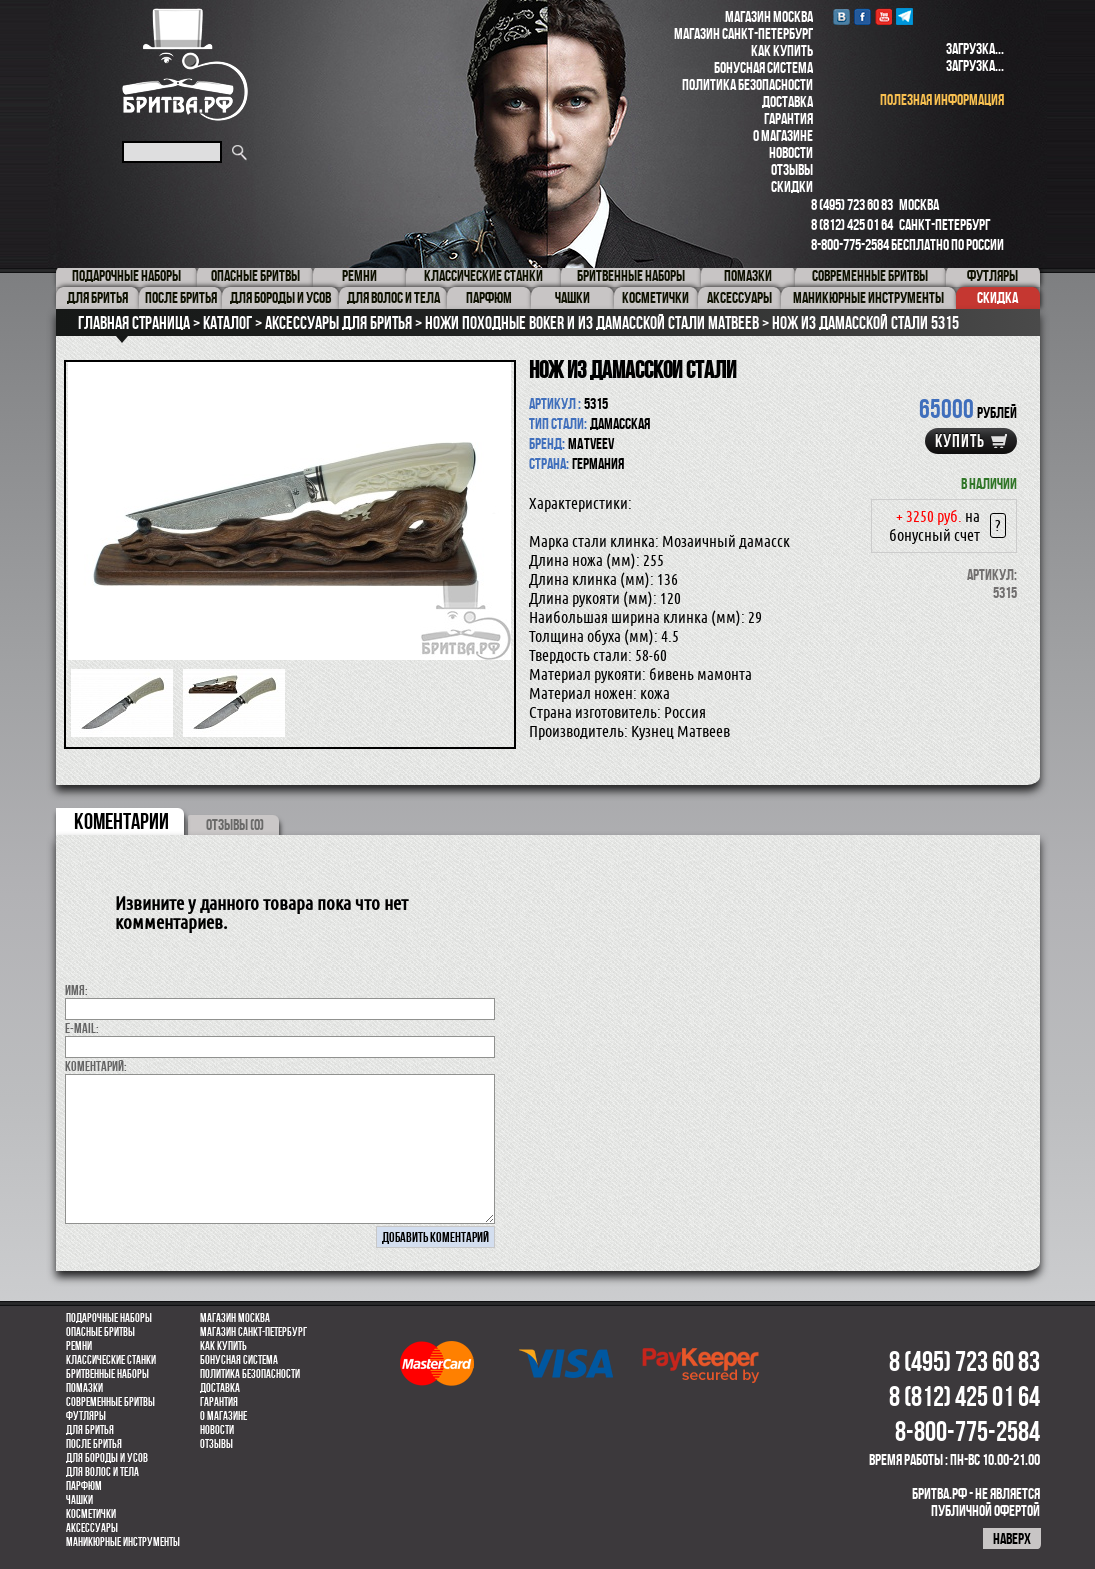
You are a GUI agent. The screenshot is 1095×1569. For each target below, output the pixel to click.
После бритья (94, 1444)
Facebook (862, 16)
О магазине (783, 135)
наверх (1012, 1538)
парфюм (84, 1486)
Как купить (782, 50)
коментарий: (96, 1066)
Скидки (792, 186)
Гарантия (788, 118)
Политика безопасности (747, 84)
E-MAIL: (82, 1028)
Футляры (86, 1416)
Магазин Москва (769, 16)
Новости (791, 152)
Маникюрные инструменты (123, 1542)
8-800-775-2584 (850, 244)
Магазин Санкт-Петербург (743, 33)
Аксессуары (92, 1528)
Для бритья (90, 1430)
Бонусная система (763, 67)
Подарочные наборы (109, 1318)
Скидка (997, 297)
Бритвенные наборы (107, 1374)
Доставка (787, 101)
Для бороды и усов (107, 1458)
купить (960, 441)
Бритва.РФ (185, 64)
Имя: (76, 990)
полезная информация (942, 99)
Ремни (79, 1346)
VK (841, 16)
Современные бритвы (110, 1402)
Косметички (91, 1514)
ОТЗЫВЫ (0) (235, 824)
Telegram (904, 16)
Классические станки (111, 1360)
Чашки (79, 1500)
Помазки (84, 1388)
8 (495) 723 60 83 (852, 204)
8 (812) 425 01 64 (852, 224)
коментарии (121, 821)
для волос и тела (102, 1472)
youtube (883, 16)
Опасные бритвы (100, 1332)
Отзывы (792, 169)
